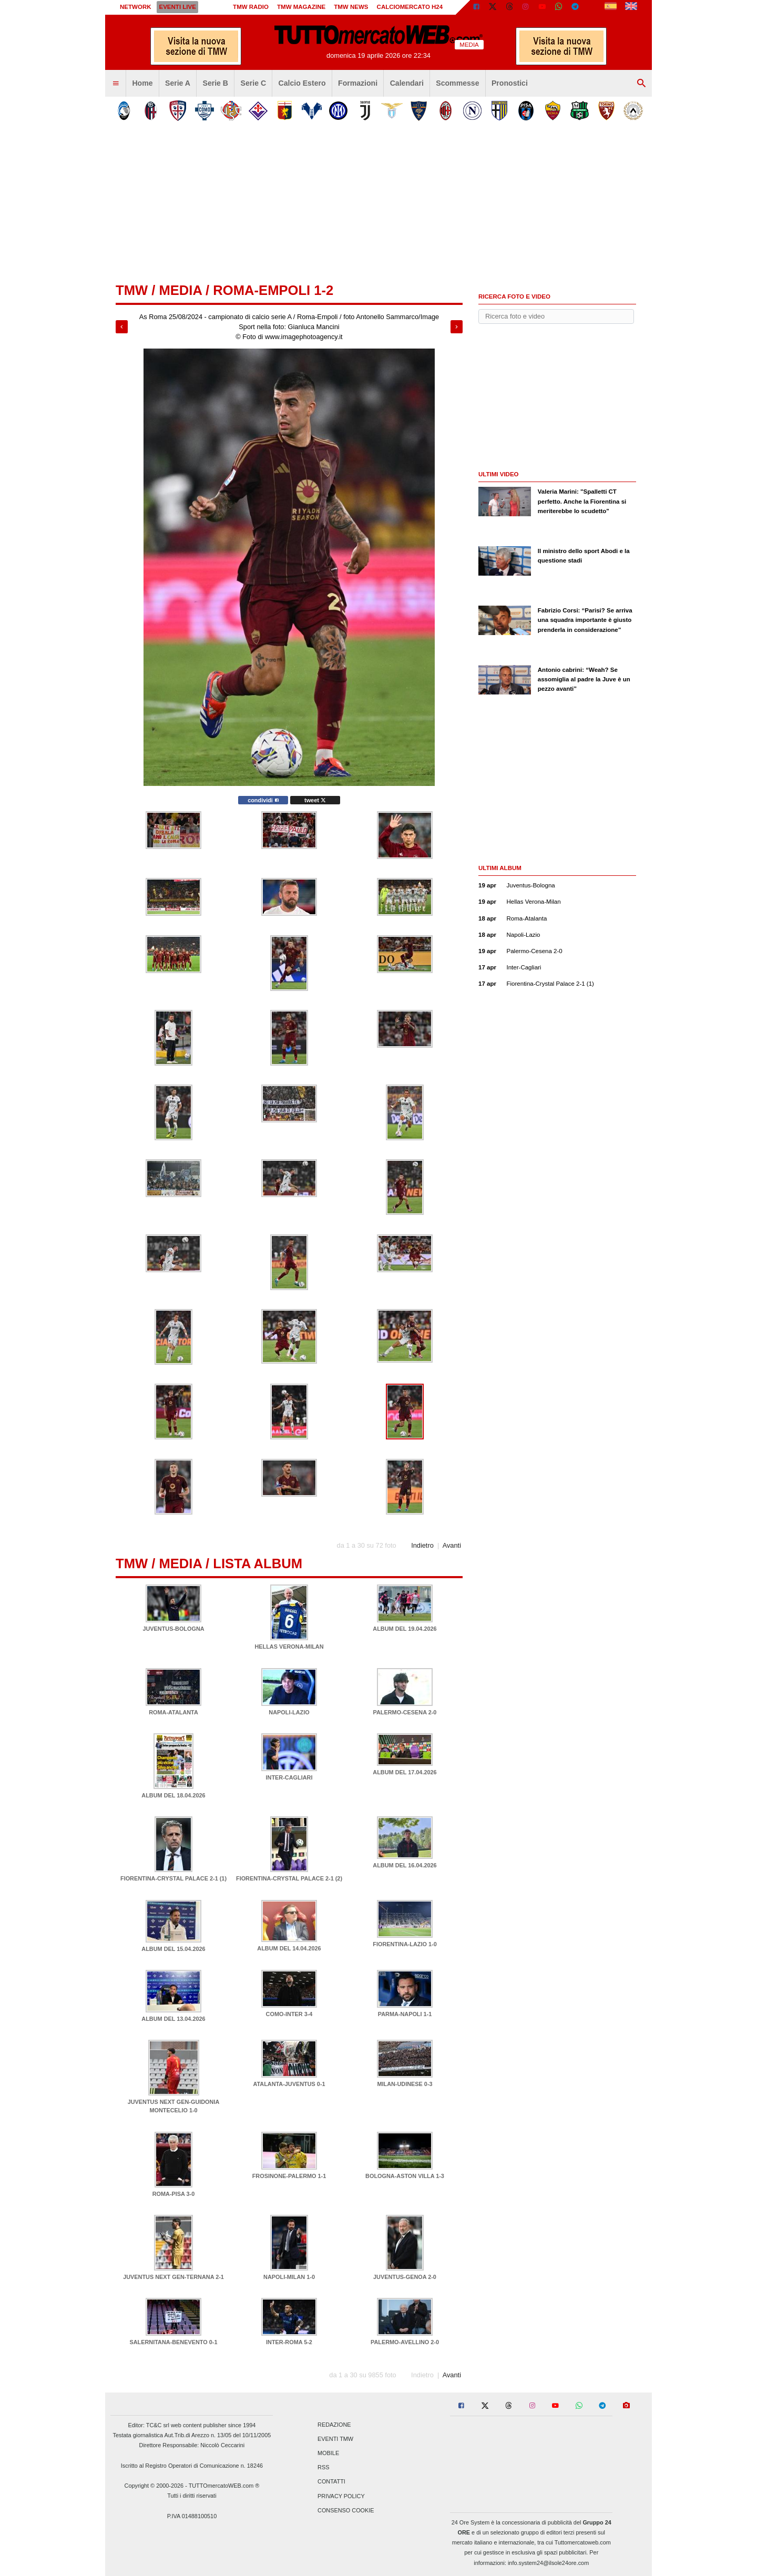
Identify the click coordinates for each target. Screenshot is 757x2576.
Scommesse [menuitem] (457, 83)
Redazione (334, 2424)
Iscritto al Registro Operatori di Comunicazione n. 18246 (192, 2465)
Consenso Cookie (346, 2510)
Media (180, 290)
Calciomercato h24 (410, 7)
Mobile (328, 2453)
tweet (315, 800)
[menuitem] (116, 83)
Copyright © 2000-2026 (154, 2485)
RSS (323, 2468)
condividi (263, 800)
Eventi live (177, 7)
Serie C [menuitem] (254, 83)
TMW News (351, 7)
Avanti (452, 1545)
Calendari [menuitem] (407, 83)
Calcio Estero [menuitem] (302, 83)
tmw (132, 290)
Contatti (331, 2482)
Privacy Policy (341, 2496)
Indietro (422, 1545)
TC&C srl (157, 2425)
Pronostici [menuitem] (510, 83)
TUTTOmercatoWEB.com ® (224, 2485)
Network (135, 7)
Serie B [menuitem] (216, 83)
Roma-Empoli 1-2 (273, 290)
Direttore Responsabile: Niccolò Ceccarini (192, 2445)
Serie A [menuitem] (177, 83)
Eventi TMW (335, 2439)
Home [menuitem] (142, 83)
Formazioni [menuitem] (357, 83)
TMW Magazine (301, 7)
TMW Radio (251, 7)
